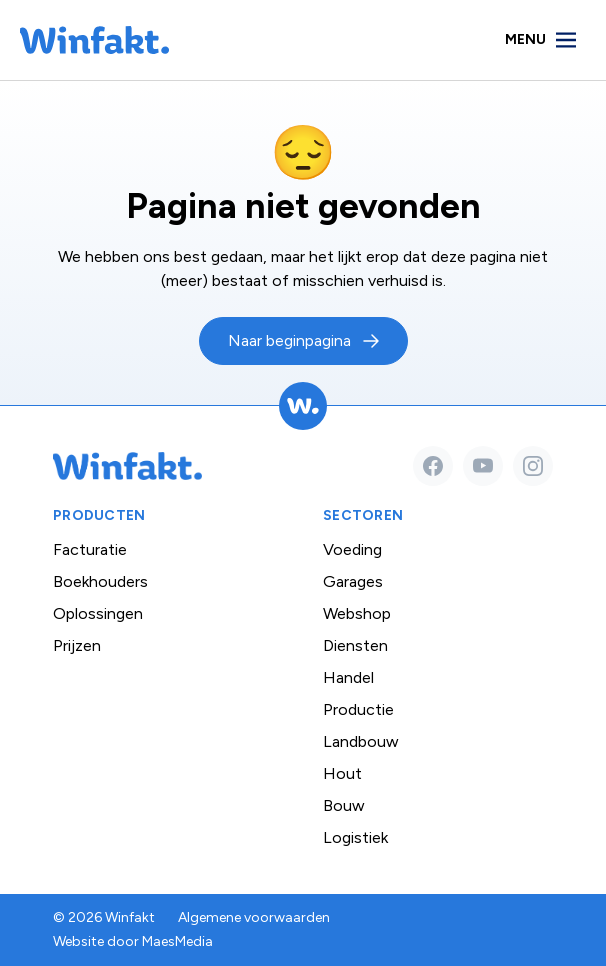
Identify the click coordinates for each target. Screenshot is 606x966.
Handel (348, 677)
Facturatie (90, 549)
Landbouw (361, 741)
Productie (358, 709)
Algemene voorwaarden (254, 917)
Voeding (352, 549)
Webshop (357, 613)
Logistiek (355, 837)
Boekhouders (100, 581)
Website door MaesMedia (133, 941)
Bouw (344, 805)
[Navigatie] (541, 40)
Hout (342, 773)
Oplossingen (98, 613)
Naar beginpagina (289, 340)
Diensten (355, 645)
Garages (353, 581)
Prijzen (77, 645)
